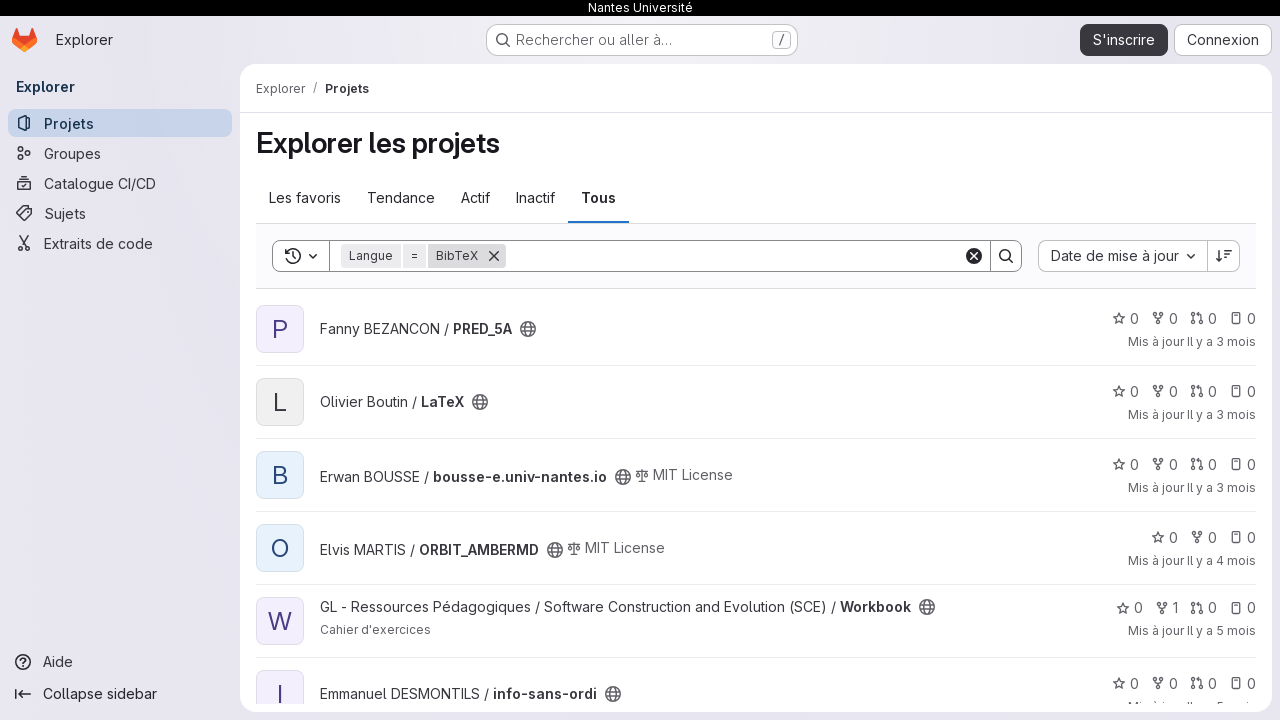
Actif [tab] (475, 197)
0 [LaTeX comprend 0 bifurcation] (1164, 391)
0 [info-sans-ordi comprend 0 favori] (1125, 683)
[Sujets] (120, 213)
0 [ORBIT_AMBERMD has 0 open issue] (1242, 537)
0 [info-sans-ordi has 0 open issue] (1242, 683)
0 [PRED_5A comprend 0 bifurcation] (1164, 318)
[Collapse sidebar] (120, 694)
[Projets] (120, 123)
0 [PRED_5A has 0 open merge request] (1203, 318)
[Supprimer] (494, 256)
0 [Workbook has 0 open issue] (1242, 607)
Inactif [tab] (535, 197)
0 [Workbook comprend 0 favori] (1129, 607)
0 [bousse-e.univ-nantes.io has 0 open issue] (1242, 464)
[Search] (734, 256)
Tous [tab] (598, 197)
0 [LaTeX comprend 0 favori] (1125, 391)
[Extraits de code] (120, 243)
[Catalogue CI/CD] (120, 183)
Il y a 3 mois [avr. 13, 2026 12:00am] (1221, 341)
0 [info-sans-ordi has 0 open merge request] (1203, 683)
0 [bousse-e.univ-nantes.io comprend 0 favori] (1125, 464)
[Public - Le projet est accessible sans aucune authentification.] (528, 329)
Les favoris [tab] (305, 197)
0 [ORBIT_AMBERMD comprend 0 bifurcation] (1203, 537)
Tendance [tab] (401, 197)
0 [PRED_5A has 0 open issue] (1242, 318)
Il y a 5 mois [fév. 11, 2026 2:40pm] (1221, 630)
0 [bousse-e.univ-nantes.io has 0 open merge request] (1203, 464)
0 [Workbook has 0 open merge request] (1203, 607)
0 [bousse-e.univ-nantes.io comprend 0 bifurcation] (1164, 464)
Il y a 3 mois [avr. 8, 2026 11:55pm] (1221, 414)
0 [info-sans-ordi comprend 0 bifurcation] (1164, 683)
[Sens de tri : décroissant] (1224, 256)
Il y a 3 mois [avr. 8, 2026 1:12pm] (1221, 487)
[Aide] (120, 662)
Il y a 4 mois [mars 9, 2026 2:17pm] (1221, 560)
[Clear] (974, 256)
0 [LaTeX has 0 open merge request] (1203, 391)
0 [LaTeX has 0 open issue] (1242, 391)
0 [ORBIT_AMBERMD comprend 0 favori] (1164, 537)
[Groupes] (120, 153)
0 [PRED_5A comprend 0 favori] (1125, 318)
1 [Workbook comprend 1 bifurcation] (1166, 607)
